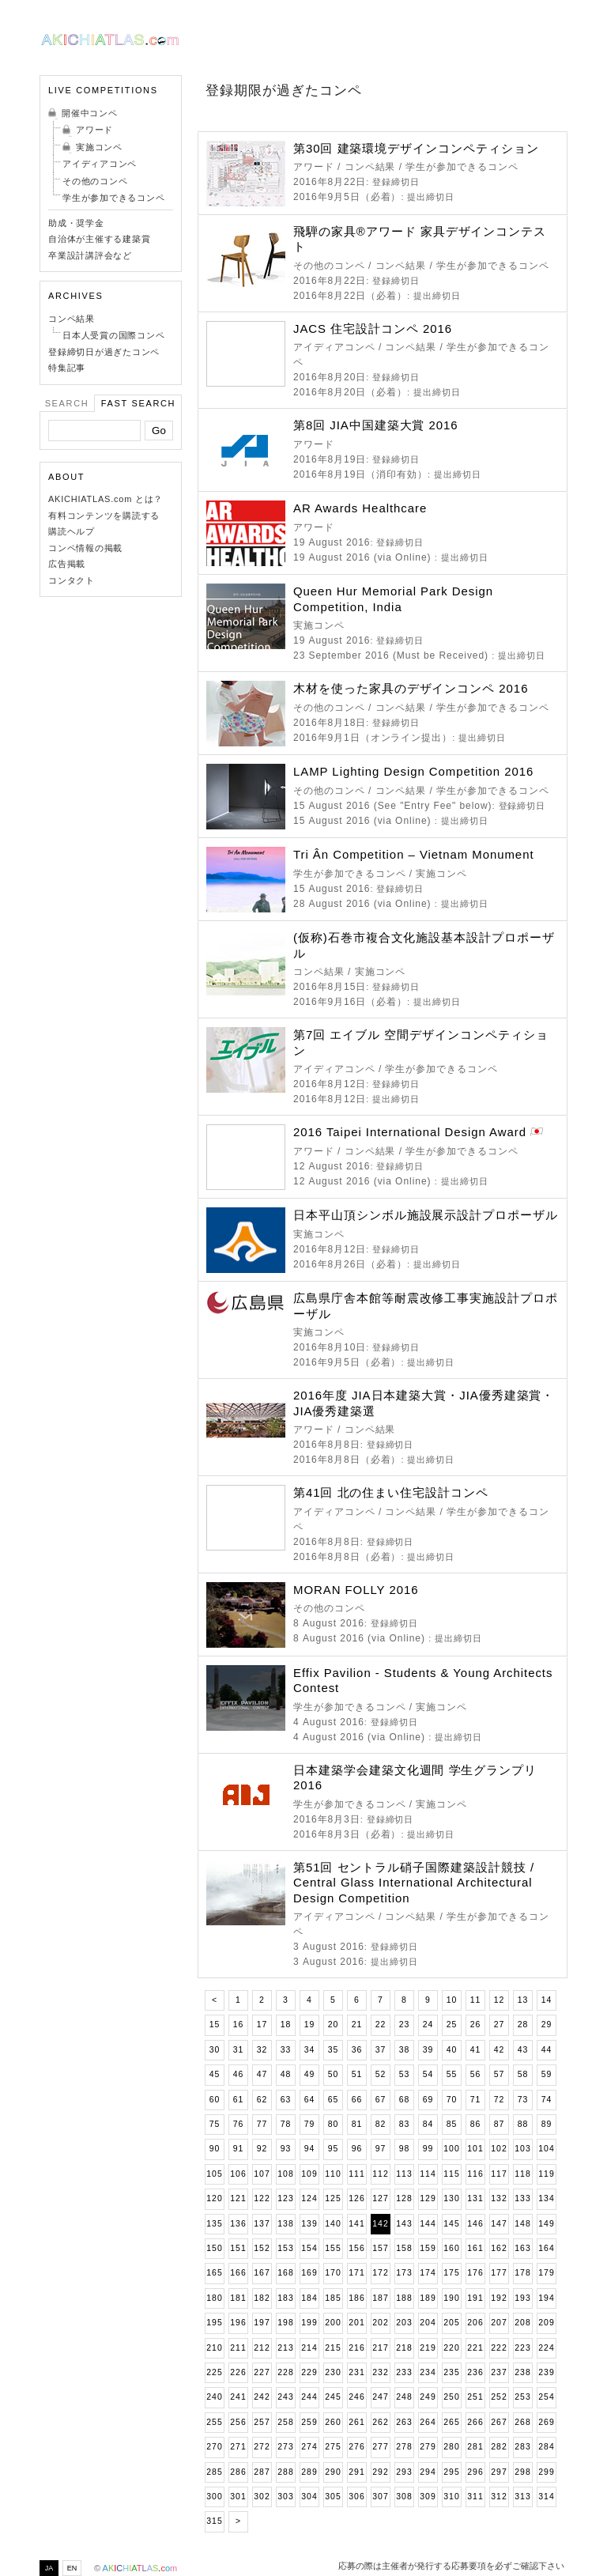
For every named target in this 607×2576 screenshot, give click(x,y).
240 (214, 2397)
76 (238, 2124)
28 (523, 2024)
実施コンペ (99, 147)
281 (475, 2446)
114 (427, 2174)
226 (238, 2372)
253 (522, 2397)
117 (499, 2174)
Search (67, 403)
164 (546, 2248)
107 (262, 2174)
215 (333, 2348)
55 (452, 2074)
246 (356, 2397)
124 (309, 2198)
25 (452, 2024)
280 (451, 2446)
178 (522, 2272)
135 (214, 2223)
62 (262, 2099)
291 (356, 2472)
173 (404, 2272)
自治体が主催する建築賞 (99, 239)
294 (427, 2472)
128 (404, 2198)
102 (499, 2148)
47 (262, 2074)
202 (380, 2322)
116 (475, 2174)
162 (499, 2248)
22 (380, 2024)
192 (499, 2298)
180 (214, 2298)
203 (404, 2322)
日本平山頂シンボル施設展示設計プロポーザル (425, 1215)
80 (333, 2124)
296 (475, 2472)
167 (262, 2272)
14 (546, 2000)
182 (262, 2298)
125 (333, 2198)
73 (523, 2099)
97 (380, 2148)
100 (451, 2148)
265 (451, 2422)
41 (475, 2049)
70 (452, 2099)
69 (428, 2099)
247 (380, 2397)
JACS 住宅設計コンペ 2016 (372, 328)
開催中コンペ (90, 113)
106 (238, 2174)
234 (427, 2372)
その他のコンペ (94, 181)
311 (475, 2496)
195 (214, 2322)
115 (451, 2174)
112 (380, 2174)
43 (523, 2049)
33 (286, 2049)
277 (380, 2446)
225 (214, 2372)
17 (262, 2024)
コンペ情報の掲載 (85, 548)
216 (356, 2348)
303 (285, 2496)
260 (333, 2422)
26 (475, 2024)
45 (215, 2074)
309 (427, 2496)
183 (285, 2298)
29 (546, 2024)
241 (238, 2397)
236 (475, 2372)
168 (285, 2272)
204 (427, 2322)
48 (286, 2074)
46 (238, 2074)
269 (546, 2422)
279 (427, 2446)
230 (333, 2372)
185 (333, 2298)
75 (215, 2124)
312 (499, 2496)
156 (356, 2248)
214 (309, 2348)
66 (357, 2099)
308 (404, 2496)
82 (380, 2124)
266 (475, 2422)
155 (333, 2248)
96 (357, 2148)
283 (522, 2446)
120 (214, 2198)
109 (309, 2174)
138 (285, 2223)
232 (380, 2372)
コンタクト (71, 580)
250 (451, 2397)
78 (286, 2124)
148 (522, 2223)
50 (333, 2074)
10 (452, 2000)
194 (546, 2298)
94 (309, 2148)
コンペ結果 (71, 318)
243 (285, 2397)
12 (499, 2000)
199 (309, 2322)
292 (380, 2472)
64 (309, 2099)
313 (522, 2496)
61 (238, 2099)
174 (427, 2272)
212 (262, 2348)
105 (214, 2174)
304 (309, 2496)
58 (523, 2074)
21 (357, 2024)
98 (404, 2148)
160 (451, 2248)
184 (309, 2298)
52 (380, 2074)
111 (356, 2174)
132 (499, 2198)
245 (333, 2397)
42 (499, 2049)
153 (285, 2248)
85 (452, 2124)
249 (427, 2397)
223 (522, 2348)
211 (238, 2348)
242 (262, 2397)
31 (238, 2049)
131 (475, 2198)
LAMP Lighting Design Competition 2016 (413, 771)
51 (357, 2074)
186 (356, 2298)
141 (356, 2223)
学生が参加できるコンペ (113, 197)
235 (451, 2372)
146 (475, 2223)
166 (238, 2272)
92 (262, 2148)
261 (356, 2422)
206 (475, 2322)
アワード (94, 129)
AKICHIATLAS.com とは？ (105, 499)
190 (451, 2298)
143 (404, 2223)
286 (238, 2472)
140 (333, 2223)
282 (499, 2446)
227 (262, 2372)
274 (309, 2446)
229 (309, 2372)
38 (404, 2049)
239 (546, 2372)
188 (404, 2298)
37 (380, 2049)
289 (309, 2472)
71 (475, 2099)
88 (523, 2124)
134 (546, 2198)
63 (286, 2099)
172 (380, 2272)
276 (356, 2446)
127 (380, 2198)
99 (428, 2148)
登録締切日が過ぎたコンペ (104, 352)
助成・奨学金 (76, 223)
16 (238, 2024)
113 (404, 2174)
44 (546, 2049)
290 (333, 2472)
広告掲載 (66, 563)
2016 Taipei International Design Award (409, 1132)
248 (404, 2397)
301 (238, 2496)
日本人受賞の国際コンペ (113, 335)
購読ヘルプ (71, 531)
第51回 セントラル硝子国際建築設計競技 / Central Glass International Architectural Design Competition (413, 1882)
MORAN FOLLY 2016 (355, 1589)
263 (404, 2422)
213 (285, 2348)
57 (499, 2074)
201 (356, 2322)
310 (451, 2496)
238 (522, 2372)
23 (404, 2024)
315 (214, 2521)
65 (333, 2099)
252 (499, 2397)
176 (475, 2272)
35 (333, 2049)
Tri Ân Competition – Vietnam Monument (413, 854)
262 (380, 2422)
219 (427, 2348)
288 (285, 2472)
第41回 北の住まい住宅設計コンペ (390, 1492)
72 (499, 2099)
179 (546, 2272)
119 (546, 2174)
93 (286, 2148)
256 (238, 2422)
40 (452, 2049)
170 (333, 2272)
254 (546, 2397)
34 (309, 2049)
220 (451, 2348)
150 (214, 2248)
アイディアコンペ (99, 163)
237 (499, 2372)
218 (404, 2348)
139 (309, 2223)
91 (238, 2148)
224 (546, 2348)
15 (215, 2024)
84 (428, 2124)
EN (72, 2568)
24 (428, 2024)
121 (238, 2198)
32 (262, 2049)
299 (546, 2472)
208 (522, 2322)
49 (309, 2074)
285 (214, 2472)
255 (214, 2422)
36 (357, 2049)
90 (215, 2148)
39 (428, 2049)
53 (404, 2074)
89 (546, 2124)
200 (333, 2322)
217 (380, 2348)
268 (522, 2422)
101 (475, 2148)
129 (427, 2198)
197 (262, 2322)
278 (404, 2446)
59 (546, 2074)
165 (214, 2272)
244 (309, 2397)
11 (475, 2000)
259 (309, 2422)
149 (546, 2223)
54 (428, 2074)
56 (475, 2074)
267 (499, 2422)
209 (546, 2322)
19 (309, 2024)
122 (262, 2198)
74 (546, 2099)
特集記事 (66, 367)
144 (427, 2223)
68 (404, 2099)
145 (451, 2223)
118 (522, 2174)
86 (475, 2124)
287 (262, 2472)
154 (309, 2248)
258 (285, 2422)
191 (475, 2298)
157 (380, 2248)
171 (356, 2272)
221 (475, 2348)
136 (238, 2223)
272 (262, 2446)
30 (215, 2049)
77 (262, 2124)
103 (522, 2148)
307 (380, 2496)
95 (333, 2148)
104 (546, 2148)
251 (475, 2397)
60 (215, 2099)
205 (451, 2322)
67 (380, 2099)
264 (427, 2422)
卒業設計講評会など (90, 255)
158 (404, 2248)
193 (522, 2298)
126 (356, 2198)
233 (404, 2372)
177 (499, 2272)
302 (262, 2496)
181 (238, 2298)
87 (499, 2124)
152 (262, 2248)
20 (333, 2024)
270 (214, 2446)
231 (356, 2372)
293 (404, 2472)
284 (546, 2446)
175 (451, 2272)
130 (451, 2198)
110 (333, 2174)
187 (380, 2298)
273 (285, 2446)
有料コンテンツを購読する (104, 515)
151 (238, 2248)
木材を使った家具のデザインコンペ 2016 (410, 688)
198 (285, 2322)
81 (357, 2124)
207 (499, 2322)
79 (309, 2124)
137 (262, 2223)
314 (546, 2496)
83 (404, 2124)
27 (499, 2024)
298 (522, 2472)
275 (333, 2446)
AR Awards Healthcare (360, 508)
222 (499, 2348)
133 (522, 2198)
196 (238, 2322)
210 (214, 2348)
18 (286, 2024)
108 (285, 2174)
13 (523, 2000)
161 (475, 2248)
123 (285, 2198)
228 (285, 2372)
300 (214, 2496)
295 (451, 2472)
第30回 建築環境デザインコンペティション (416, 148)
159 (427, 2248)
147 (499, 2223)
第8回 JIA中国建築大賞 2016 (375, 425)
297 (499, 2472)
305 (333, 2496)
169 (309, 2272)
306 (356, 2496)
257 (262, 2422)
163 (522, 2248)
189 (427, 2298)
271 (238, 2446)
